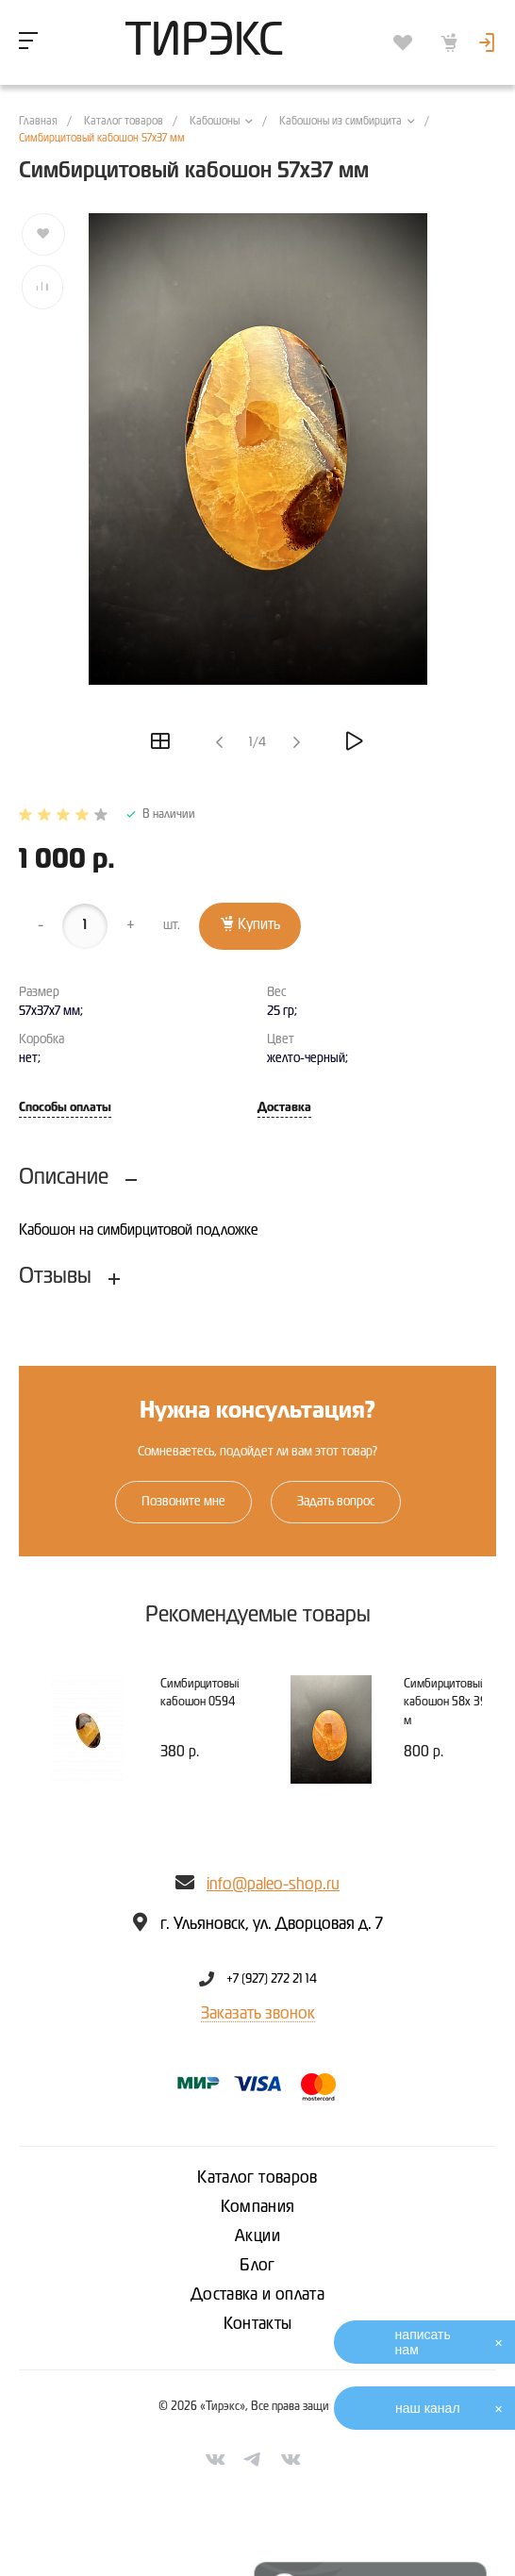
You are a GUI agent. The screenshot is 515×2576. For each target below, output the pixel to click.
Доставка (284, 1108)
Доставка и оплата (257, 2294)
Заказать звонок (258, 2013)
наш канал (427, 2408)
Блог (257, 2265)
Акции (257, 2236)
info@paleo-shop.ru (273, 1884)
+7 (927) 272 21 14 (271, 1979)
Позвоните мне (183, 1501)
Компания (258, 2207)
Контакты (258, 2324)
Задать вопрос (335, 1501)
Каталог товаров (257, 2177)
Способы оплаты (65, 1108)
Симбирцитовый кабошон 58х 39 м (445, 1702)
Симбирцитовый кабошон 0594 (201, 1693)
